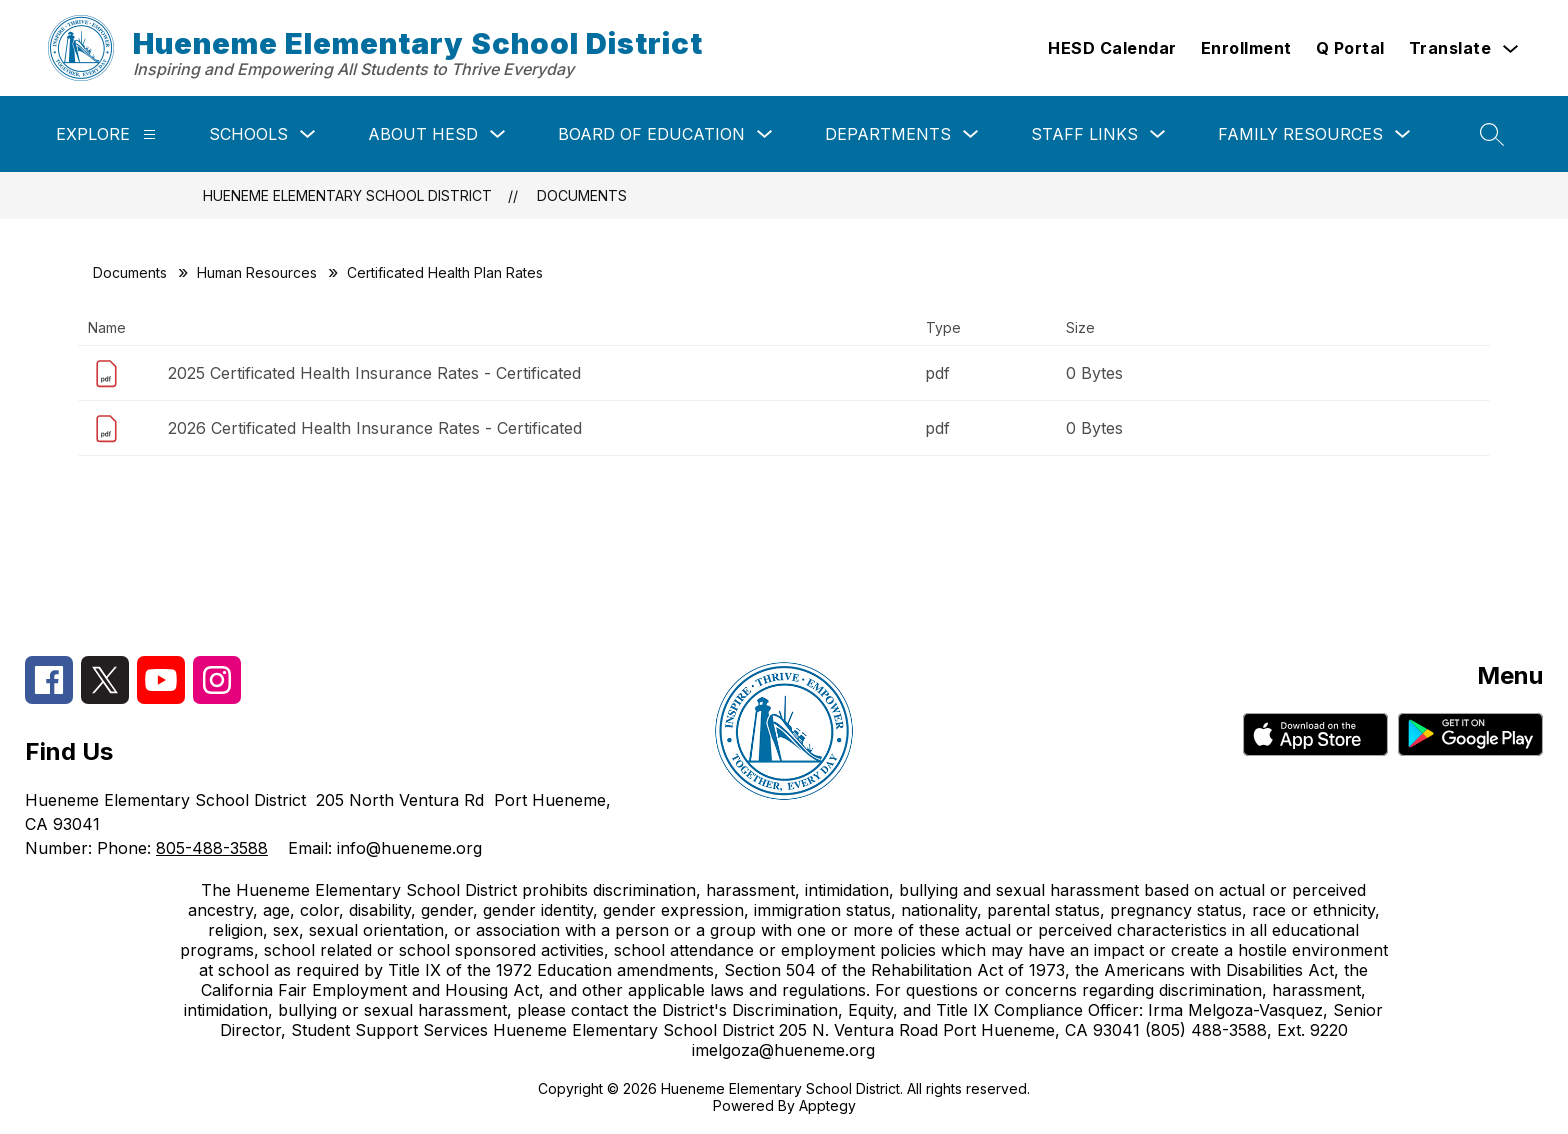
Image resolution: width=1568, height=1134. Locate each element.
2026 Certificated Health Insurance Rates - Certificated (375, 428)
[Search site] (1492, 134)
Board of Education (651, 134)
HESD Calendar (1112, 48)
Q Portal (1350, 48)
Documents (582, 195)
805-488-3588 (212, 848)
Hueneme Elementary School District (347, 195)
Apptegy (827, 1105)
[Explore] (149, 134)
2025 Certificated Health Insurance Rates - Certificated (374, 373)
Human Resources (257, 272)
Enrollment (1246, 48)
